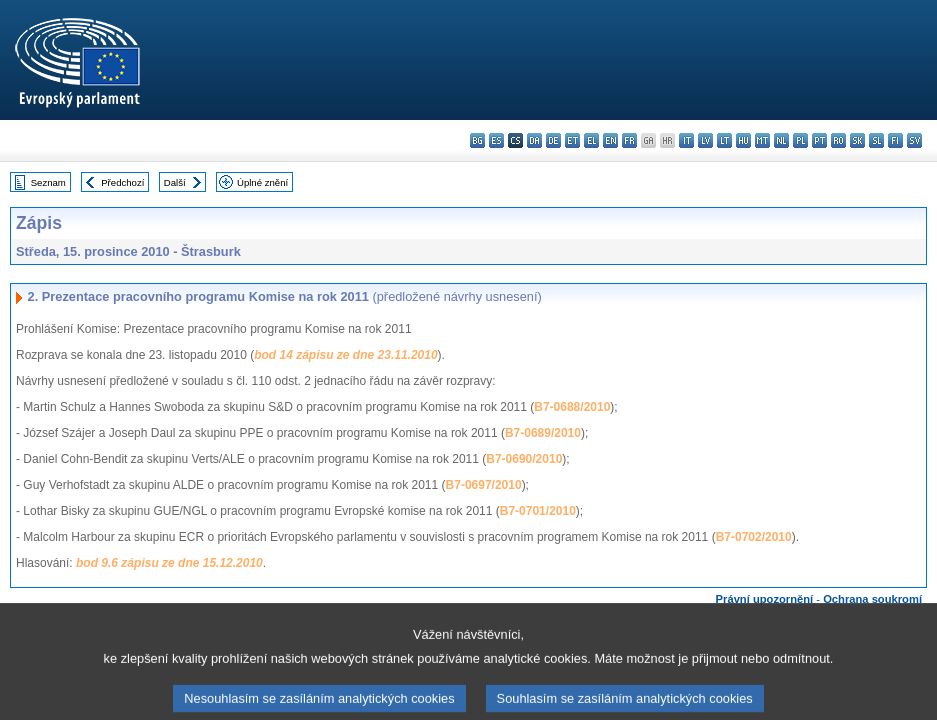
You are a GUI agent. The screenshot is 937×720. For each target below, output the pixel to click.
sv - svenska (914, 140)
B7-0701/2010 (538, 511)
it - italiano (686, 140)
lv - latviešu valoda (705, 140)
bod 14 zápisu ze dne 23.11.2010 (345, 355)
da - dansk (534, 140)
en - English (610, 140)
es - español (496, 140)
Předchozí (122, 182)
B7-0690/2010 (524, 459)
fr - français (629, 140)
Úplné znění (262, 182)
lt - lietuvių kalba (724, 140)
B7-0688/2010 (572, 407)
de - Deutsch (553, 140)
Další (175, 182)
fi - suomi (895, 140)
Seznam (48, 182)
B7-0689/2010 (543, 433)
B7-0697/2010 (484, 485)
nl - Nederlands (781, 140)
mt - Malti (762, 140)
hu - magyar (743, 140)
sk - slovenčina (857, 140)
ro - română (838, 140)
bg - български (477, 140)
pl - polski (800, 140)
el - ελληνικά (591, 140)
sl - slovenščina (876, 140)
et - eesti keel (572, 140)
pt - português (819, 140)
